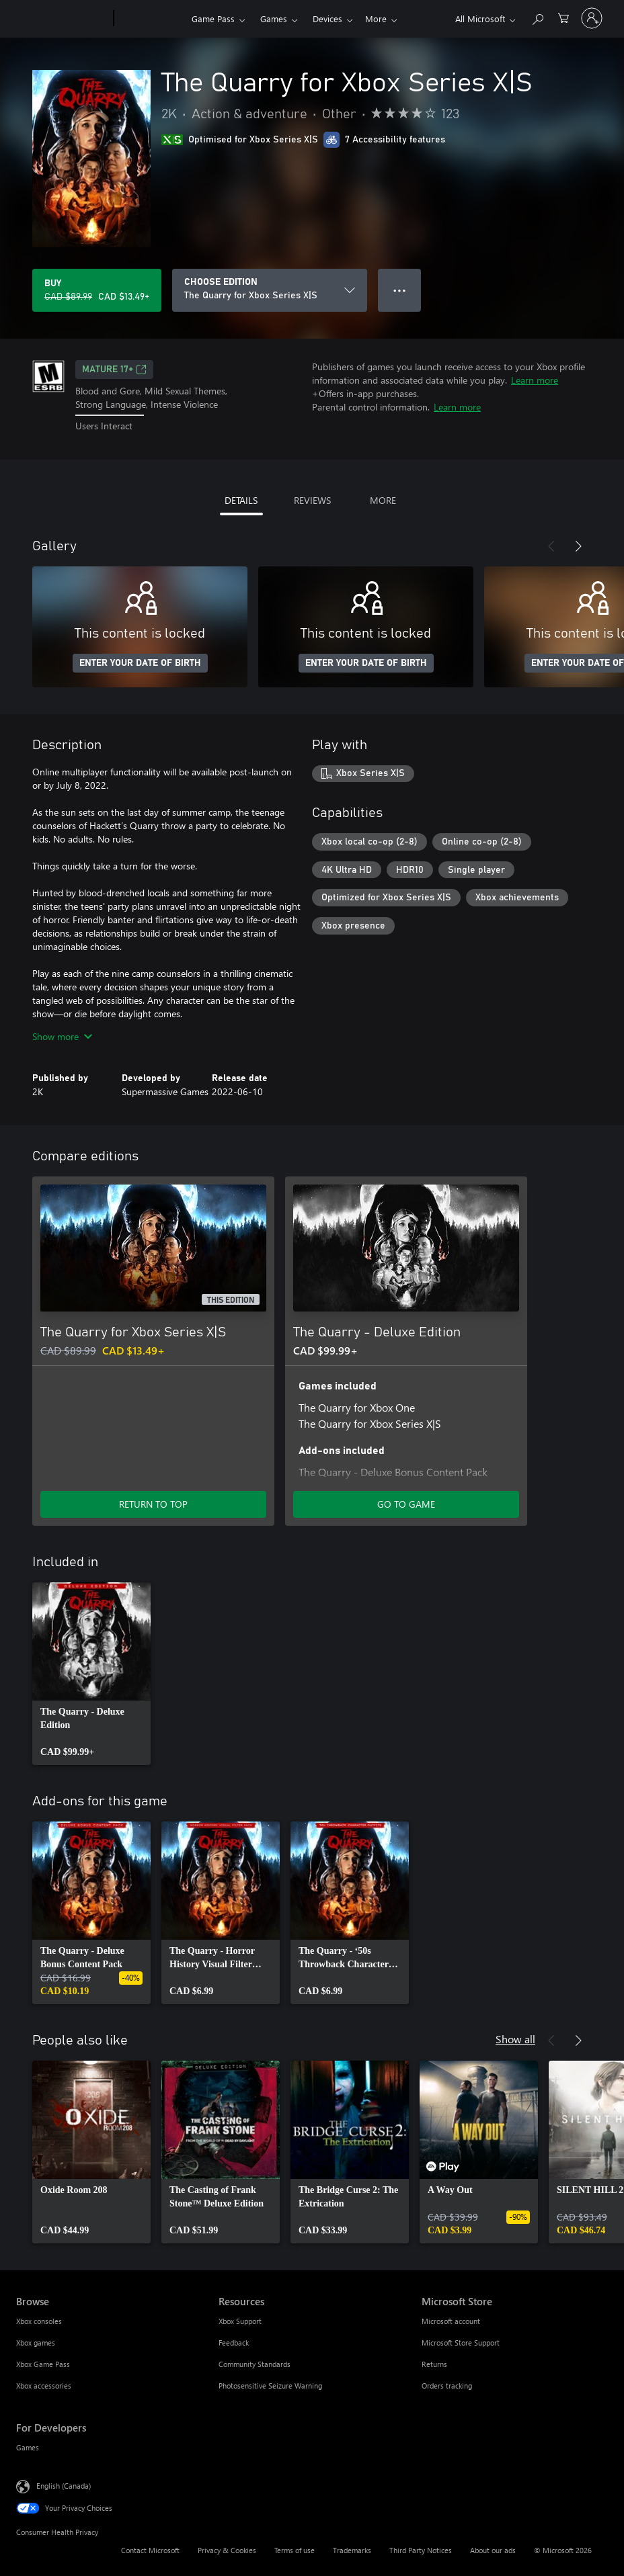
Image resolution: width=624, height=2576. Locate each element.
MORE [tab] (383, 500)
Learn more (534, 380)
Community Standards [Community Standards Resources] (254, 2364)
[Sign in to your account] (592, 18)
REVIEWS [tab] (312, 500)
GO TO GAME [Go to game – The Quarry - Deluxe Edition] (406, 1504)
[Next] (578, 546)
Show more (62, 1036)
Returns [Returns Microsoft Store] (434, 2364)
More (323, 18)
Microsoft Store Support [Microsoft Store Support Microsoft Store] (461, 2342)
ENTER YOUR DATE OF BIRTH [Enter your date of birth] (140, 663)
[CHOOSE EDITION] (269, 290)
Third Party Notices (420, 2550)
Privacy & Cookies (227, 2550)
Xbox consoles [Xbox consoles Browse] (39, 2321)
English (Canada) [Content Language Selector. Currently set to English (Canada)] (63, 2485)
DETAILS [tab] (241, 500)
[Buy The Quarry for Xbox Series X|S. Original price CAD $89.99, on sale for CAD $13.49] (96, 290)
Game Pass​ (213, 18)
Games (273, 18)
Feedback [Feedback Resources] (234, 2342)
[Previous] (551, 546)
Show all (515, 2039)
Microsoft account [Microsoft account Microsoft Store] (451, 2321)
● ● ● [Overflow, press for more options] (399, 290)
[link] (91, 1673)
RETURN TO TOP (153, 1504)
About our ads (493, 2550)
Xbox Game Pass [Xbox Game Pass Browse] (43, 2364)
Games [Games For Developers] (27, 2447)
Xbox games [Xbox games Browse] (35, 2342)
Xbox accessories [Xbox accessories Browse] (43, 2385)
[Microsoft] (62, 19)
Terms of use (294, 2550)
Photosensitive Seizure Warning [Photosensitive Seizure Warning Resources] (270, 2385)
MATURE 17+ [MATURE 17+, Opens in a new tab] (114, 369)
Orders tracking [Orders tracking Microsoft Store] (447, 2385)
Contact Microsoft (150, 2550)
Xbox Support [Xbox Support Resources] (240, 2321)
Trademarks (352, 2550)
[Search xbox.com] (537, 17)
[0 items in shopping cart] (563, 17)
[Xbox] (151, 19)
